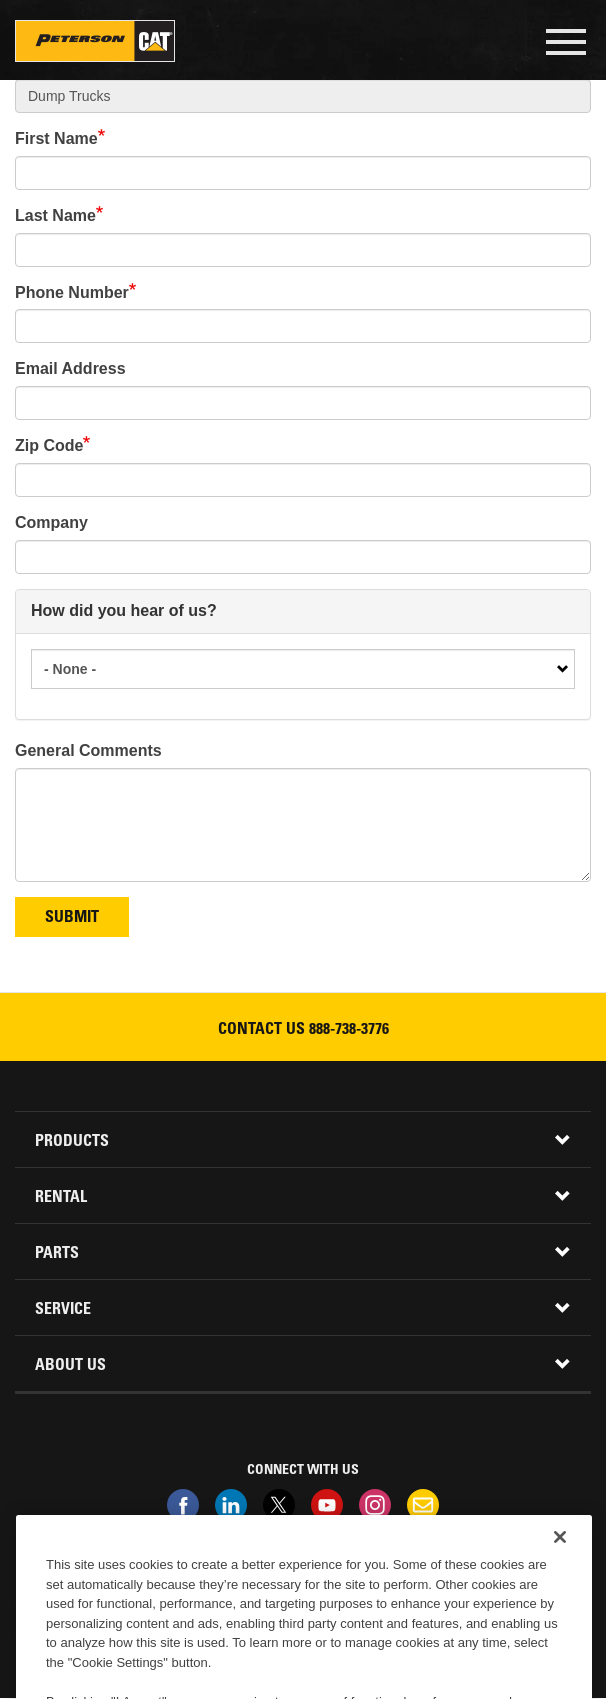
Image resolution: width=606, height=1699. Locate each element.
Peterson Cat (95, 41)
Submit (72, 918)
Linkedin (231, 1505)
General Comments (88, 750)
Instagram (375, 1505)
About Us (70, 1366)
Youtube (327, 1505)
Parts (57, 1254)
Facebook (183, 1505)
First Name (56, 138)
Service (63, 1310)
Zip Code (49, 445)
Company (51, 522)
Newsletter (423, 1505)
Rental (61, 1198)
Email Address (70, 368)
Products (72, 1142)
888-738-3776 (349, 1030)
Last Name (55, 215)
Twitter (279, 1505)
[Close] (560, 1559)
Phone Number (72, 292)
